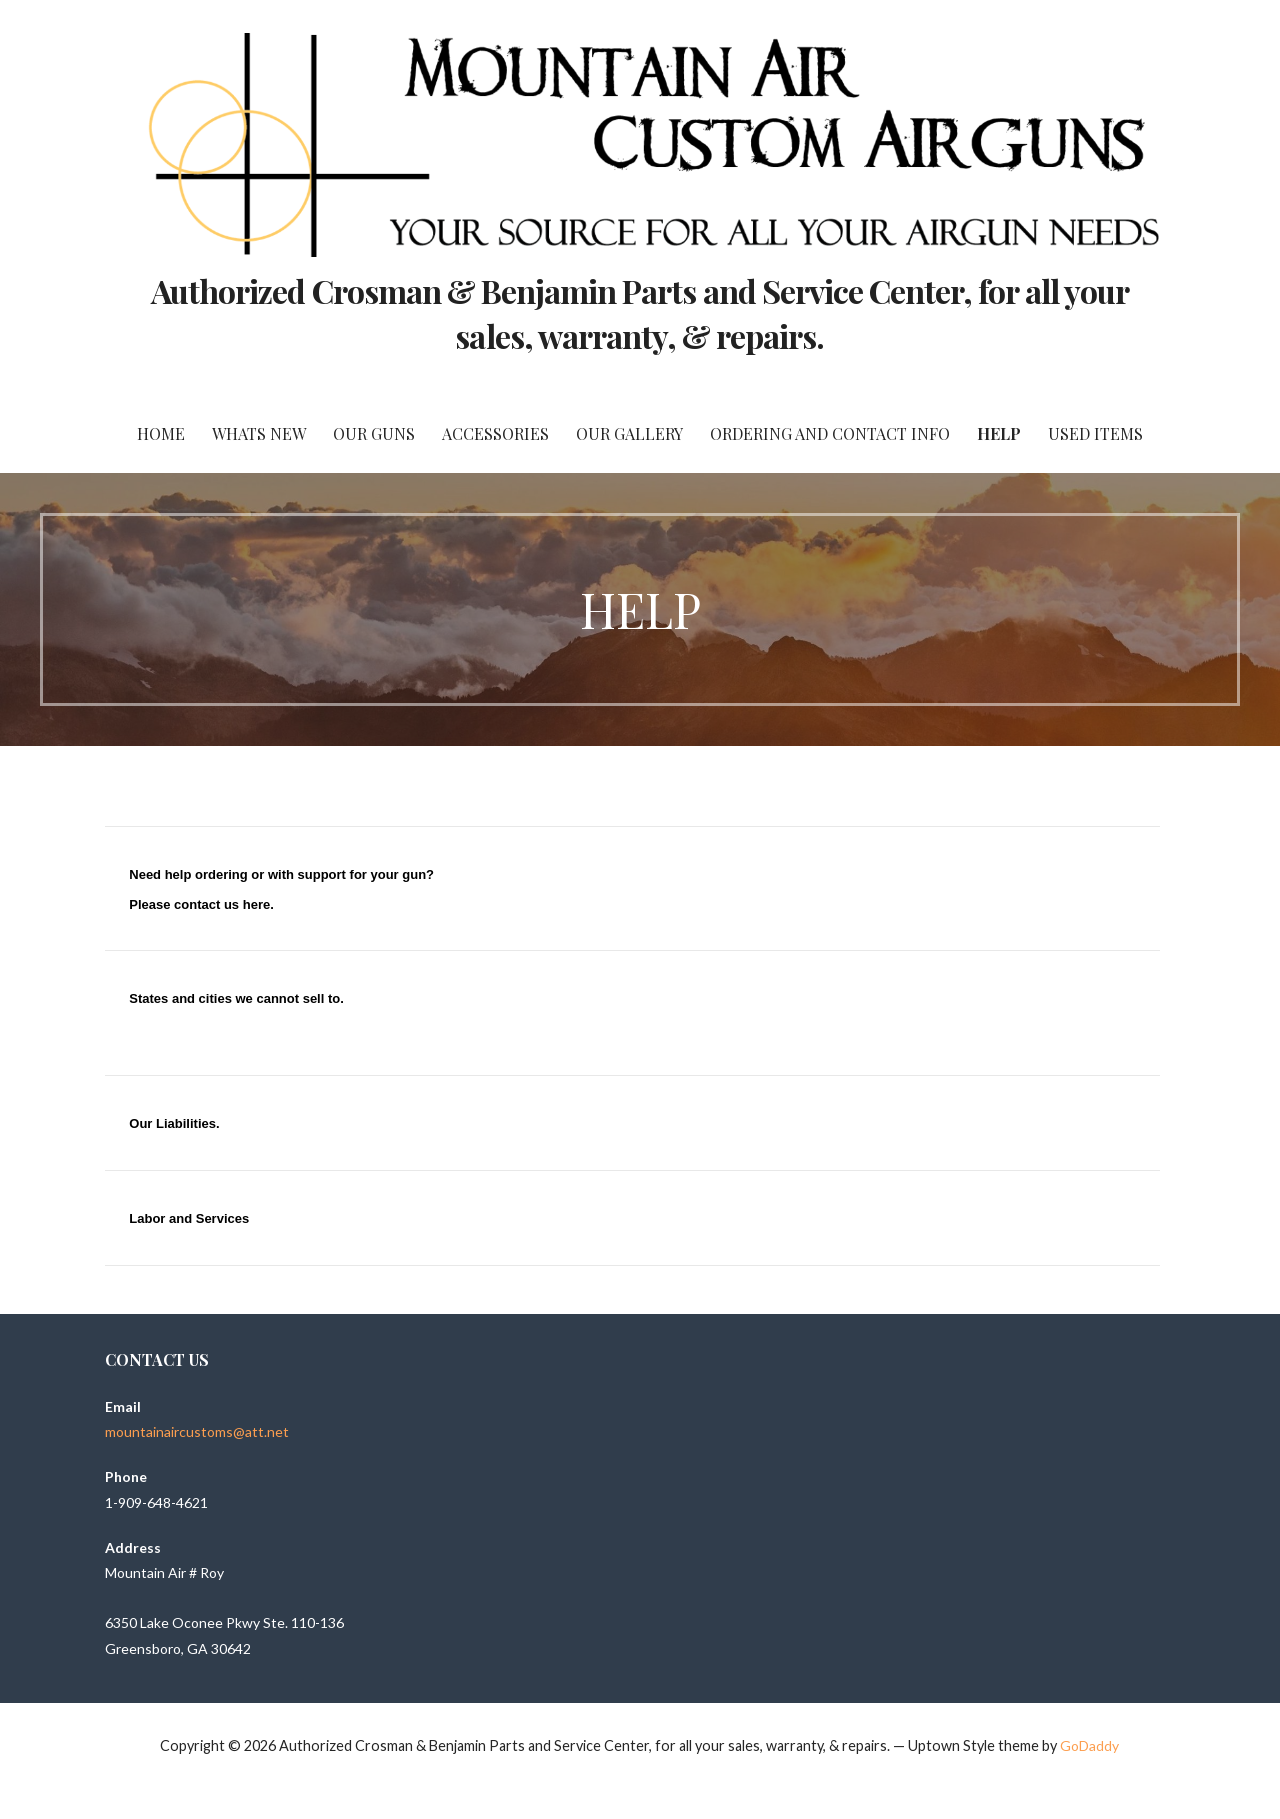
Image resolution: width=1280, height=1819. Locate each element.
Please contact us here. (201, 904)
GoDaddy (1089, 1745)
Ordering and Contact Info (830, 433)
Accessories (495, 433)
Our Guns (374, 433)
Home (161, 433)
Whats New (259, 433)
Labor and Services (189, 1218)
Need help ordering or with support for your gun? (281, 874)
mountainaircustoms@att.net (197, 1431)
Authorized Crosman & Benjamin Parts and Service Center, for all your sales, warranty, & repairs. (640, 313)
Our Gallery (629, 433)
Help (999, 433)
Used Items (1095, 433)
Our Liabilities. (174, 1123)
